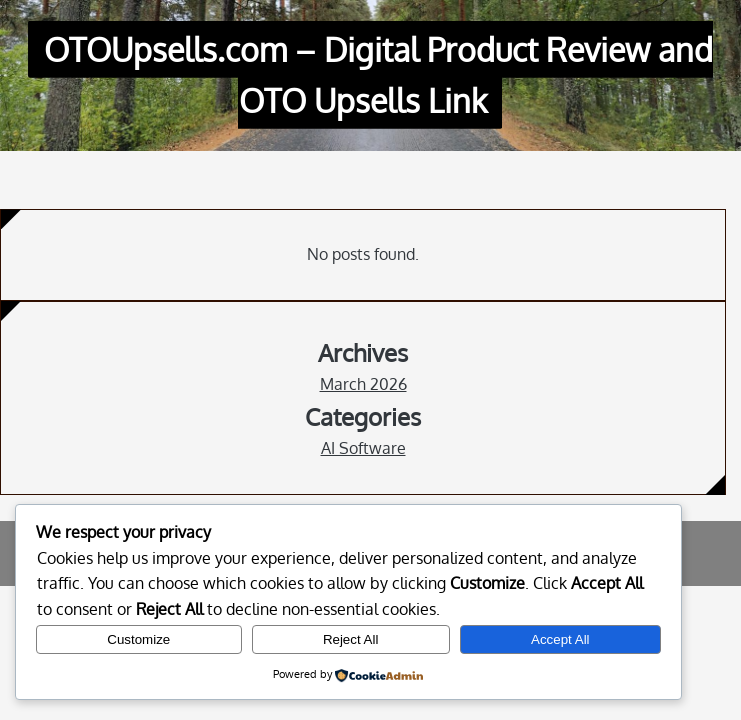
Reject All (351, 639)
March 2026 (363, 384)
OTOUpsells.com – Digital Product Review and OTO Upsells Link (378, 75)
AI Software (363, 448)
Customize (138, 639)
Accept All (560, 639)
